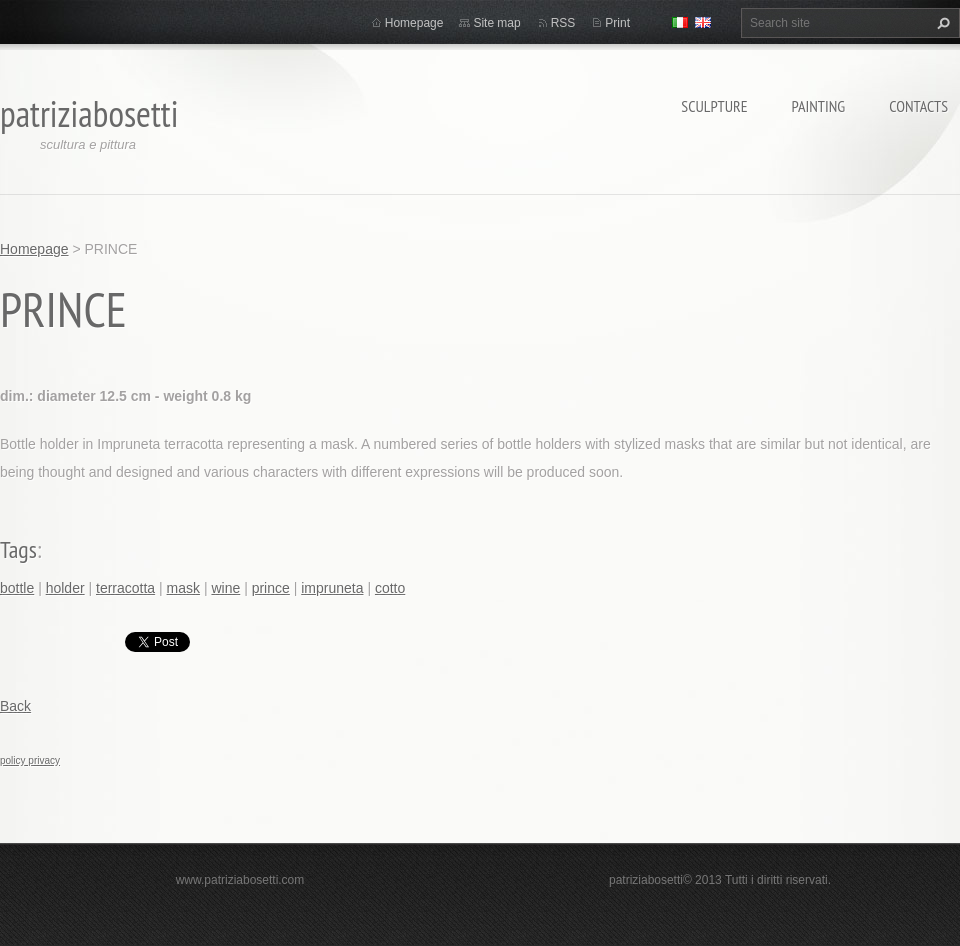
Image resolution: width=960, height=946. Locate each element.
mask (183, 588)
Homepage (414, 23)
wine (225, 588)
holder (65, 588)
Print (617, 23)
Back (15, 706)
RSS (563, 23)
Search (941, 23)
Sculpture (714, 106)
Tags (18, 549)
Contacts (918, 106)
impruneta (332, 588)
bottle (17, 588)
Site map (496, 23)
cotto (390, 588)
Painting (819, 106)
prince (271, 588)
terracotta (125, 588)
